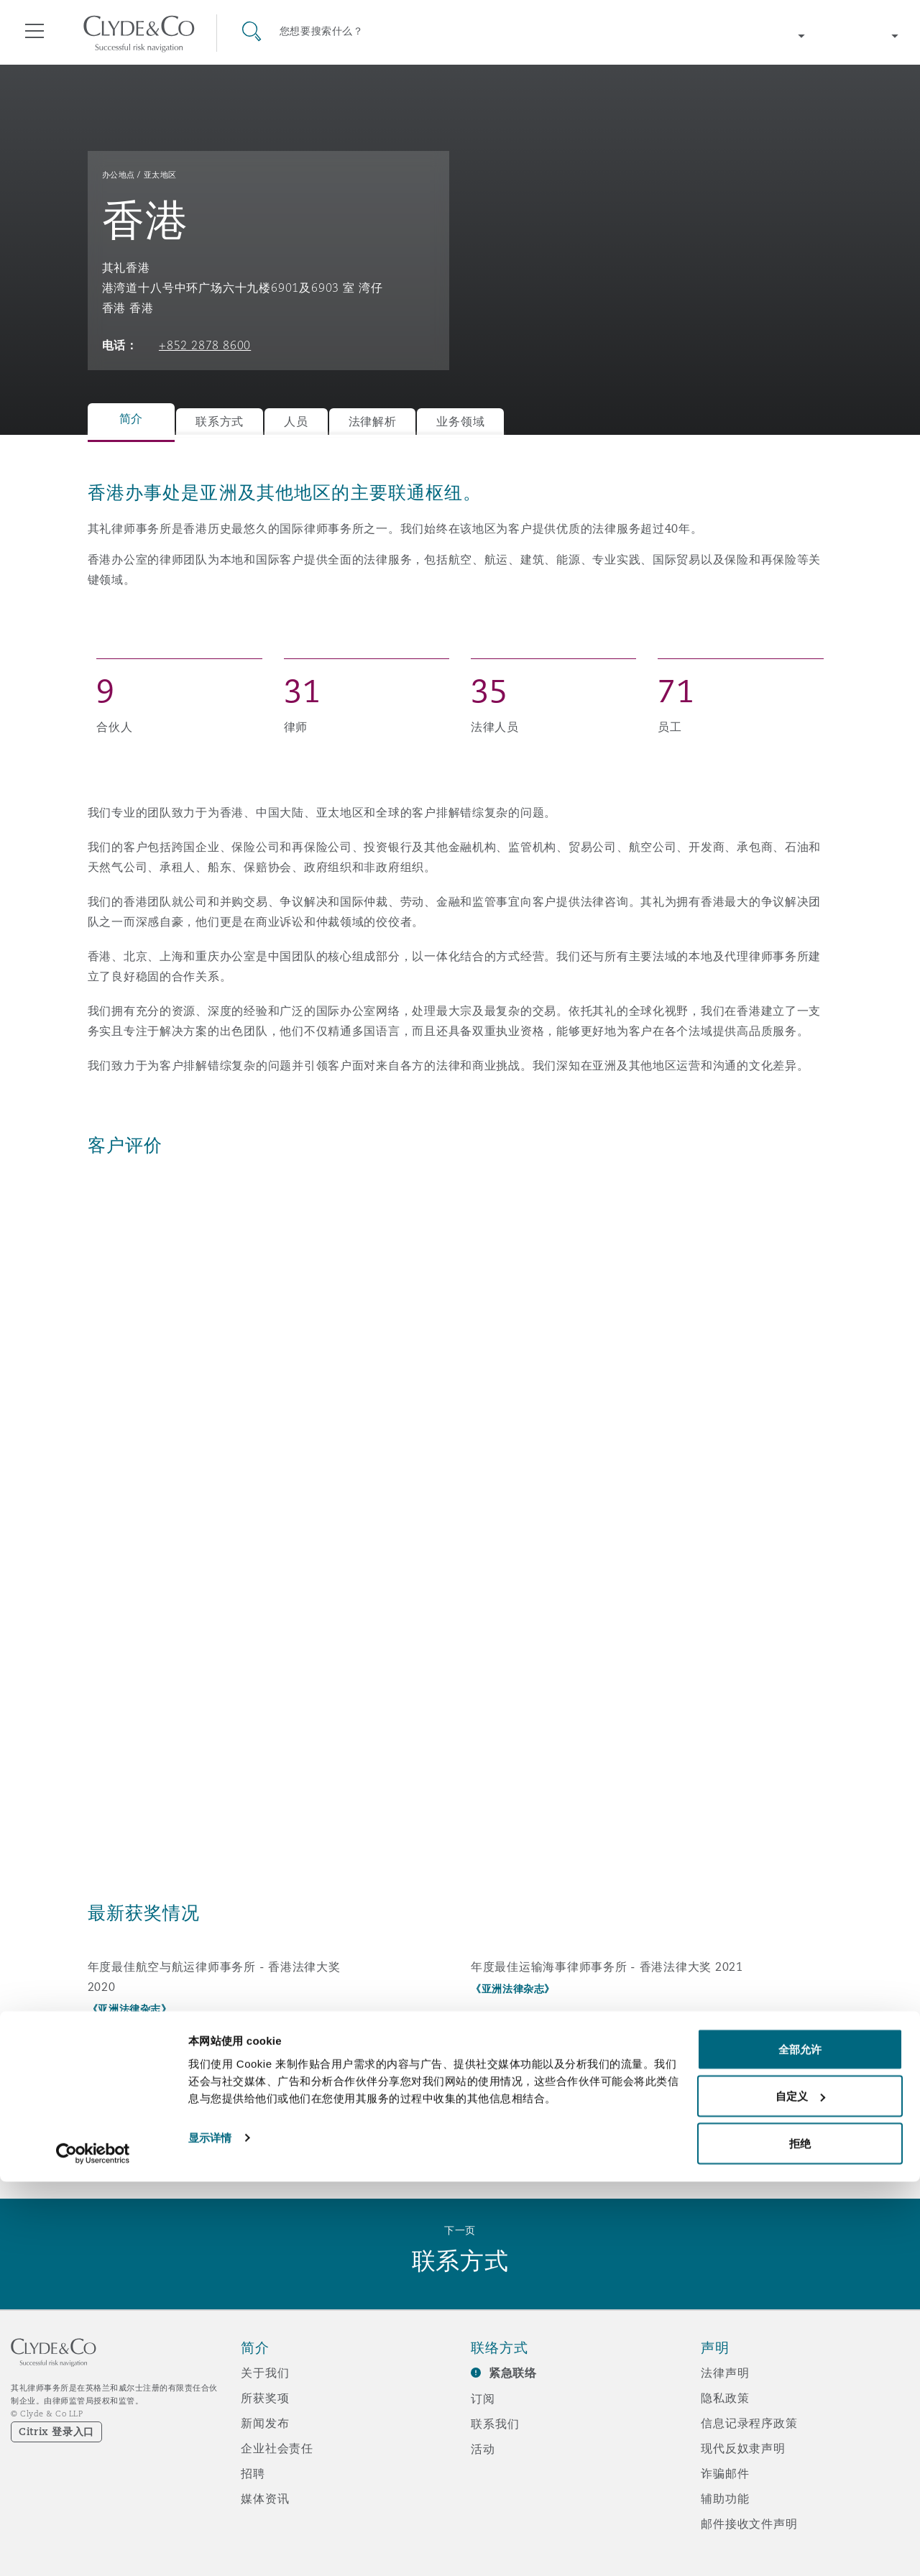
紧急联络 (513, 2372)
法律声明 (725, 2372)
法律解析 (373, 421)
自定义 (800, 2491)
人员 (296, 421)
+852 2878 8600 (205, 345)
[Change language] (862, 36)
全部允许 (800, 2443)
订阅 (483, 2398)
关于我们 (265, 2372)
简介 (131, 418)
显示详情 (209, 2532)
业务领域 (460, 421)
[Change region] (769, 36)
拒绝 (800, 2537)
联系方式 (220, 421)
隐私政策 (725, 2398)
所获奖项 (265, 2398)
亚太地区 (160, 175)
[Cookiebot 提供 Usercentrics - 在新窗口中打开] (93, 2548)
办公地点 (118, 175)
